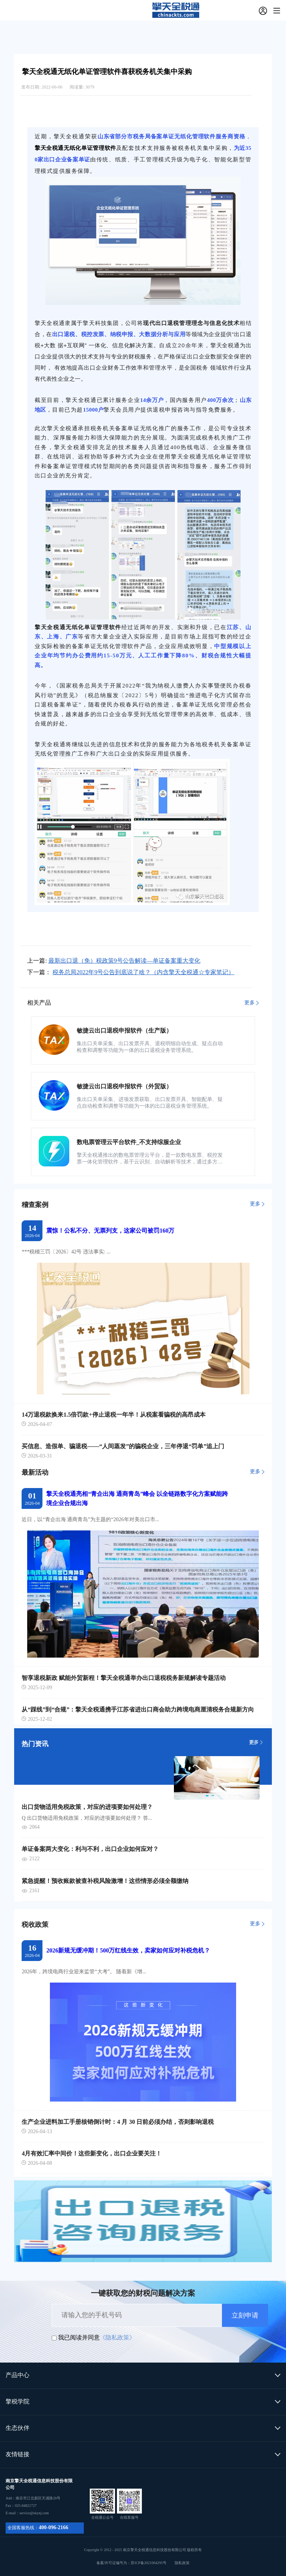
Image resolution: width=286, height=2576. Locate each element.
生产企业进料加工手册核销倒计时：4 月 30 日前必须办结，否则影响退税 (118, 2122)
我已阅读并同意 (79, 2337)
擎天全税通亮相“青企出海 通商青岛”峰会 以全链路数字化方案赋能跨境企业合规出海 (137, 1498)
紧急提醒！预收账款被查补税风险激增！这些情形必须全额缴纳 (105, 1881)
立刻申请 (245, 2315)
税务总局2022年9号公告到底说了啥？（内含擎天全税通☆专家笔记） (143, 972)
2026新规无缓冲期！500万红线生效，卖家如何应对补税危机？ (128, 1950)
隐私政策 (182, 2563)
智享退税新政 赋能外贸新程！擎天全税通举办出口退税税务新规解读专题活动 (124, 1678)
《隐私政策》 (117, 2337)
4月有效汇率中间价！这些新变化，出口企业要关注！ (92, 2153)
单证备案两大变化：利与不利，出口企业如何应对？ (90, 1849)
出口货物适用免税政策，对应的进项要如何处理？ (87, 1807)
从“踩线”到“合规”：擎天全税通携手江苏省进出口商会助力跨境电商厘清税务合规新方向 (138, 1709)
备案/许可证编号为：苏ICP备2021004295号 (143, 2563)
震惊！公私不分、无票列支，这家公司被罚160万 (110, 1230)
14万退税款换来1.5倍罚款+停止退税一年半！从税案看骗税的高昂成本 (113, 1414)
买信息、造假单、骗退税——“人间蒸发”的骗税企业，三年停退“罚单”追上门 (123, 1446)
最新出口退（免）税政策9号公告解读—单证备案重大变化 (124, 960)
